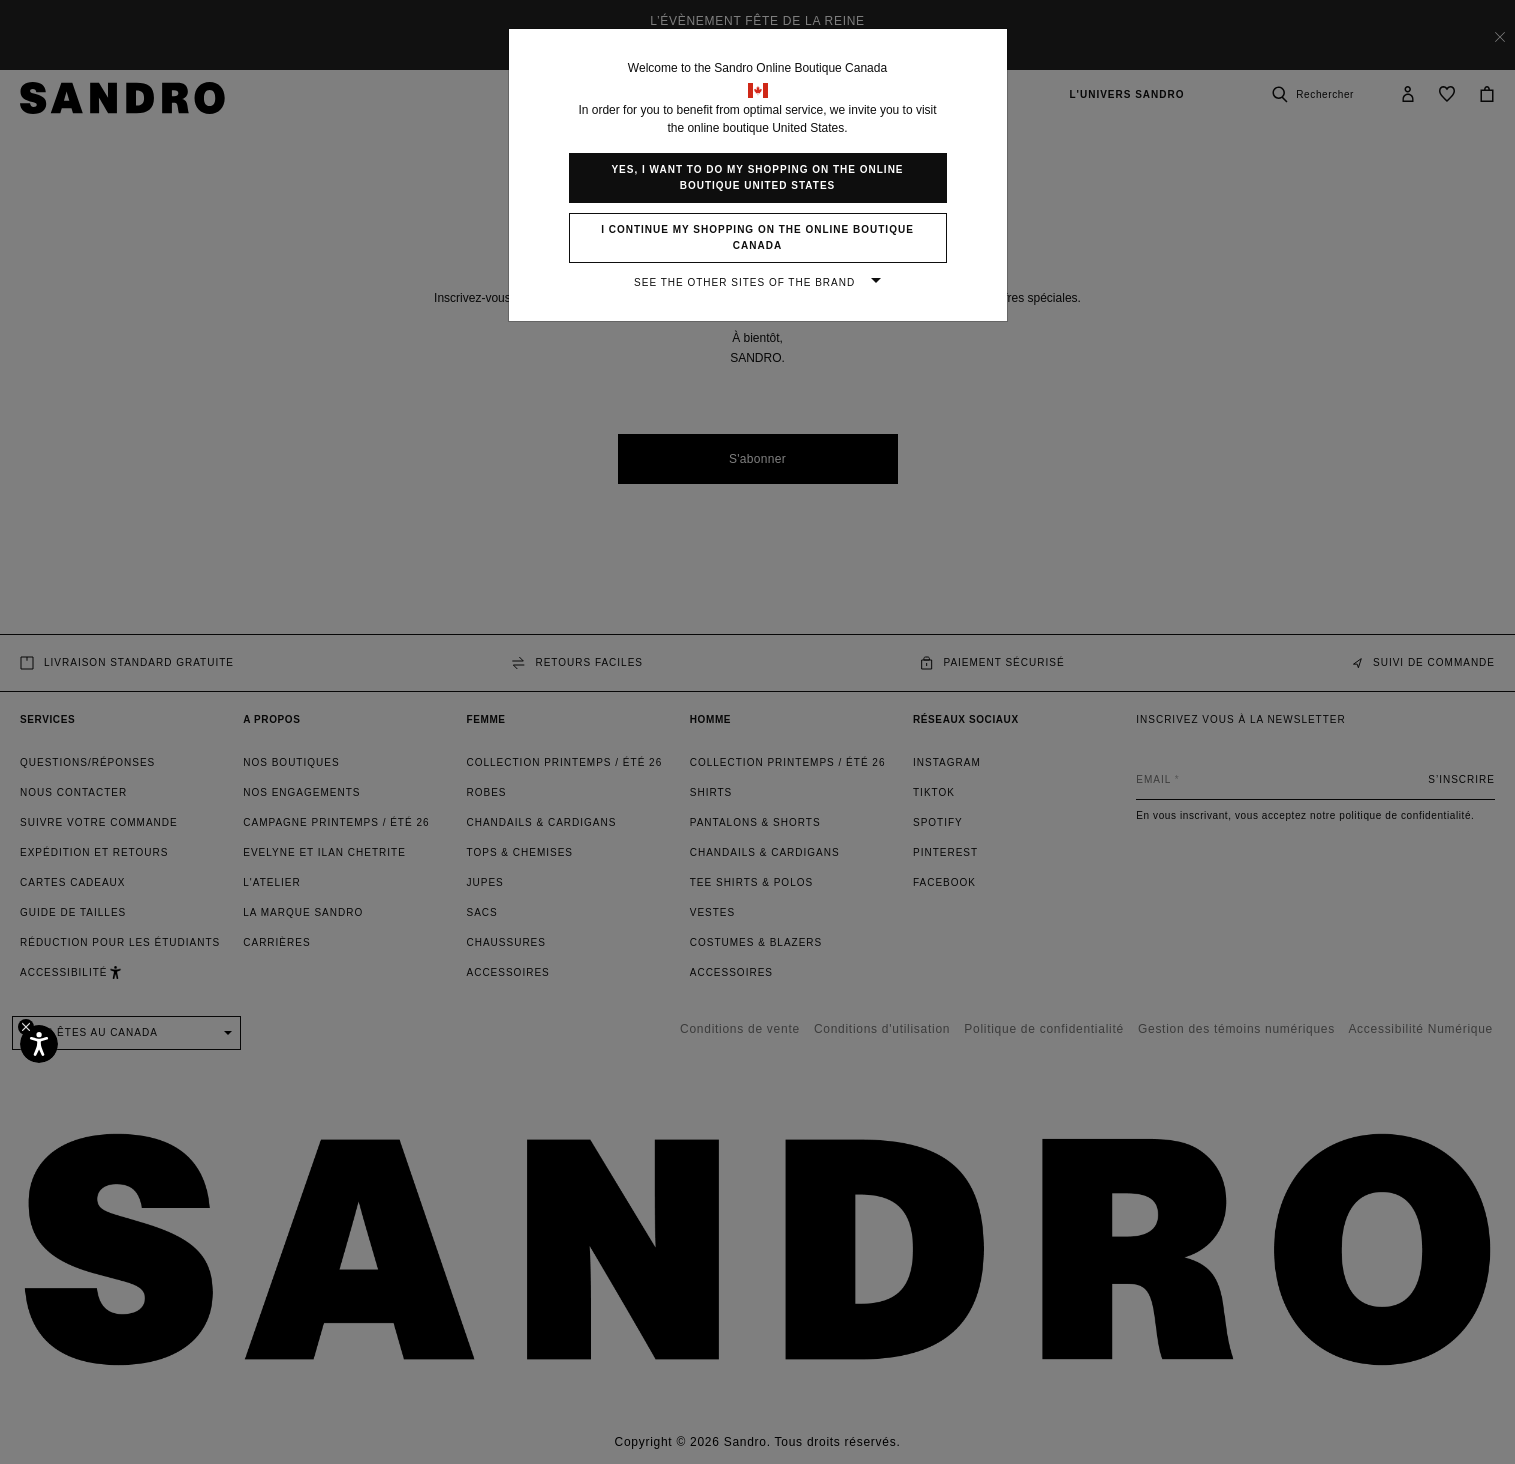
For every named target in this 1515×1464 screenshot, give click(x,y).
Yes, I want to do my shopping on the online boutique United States (757, 177)
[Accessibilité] (39, 1044)
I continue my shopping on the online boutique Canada (757, 237)
